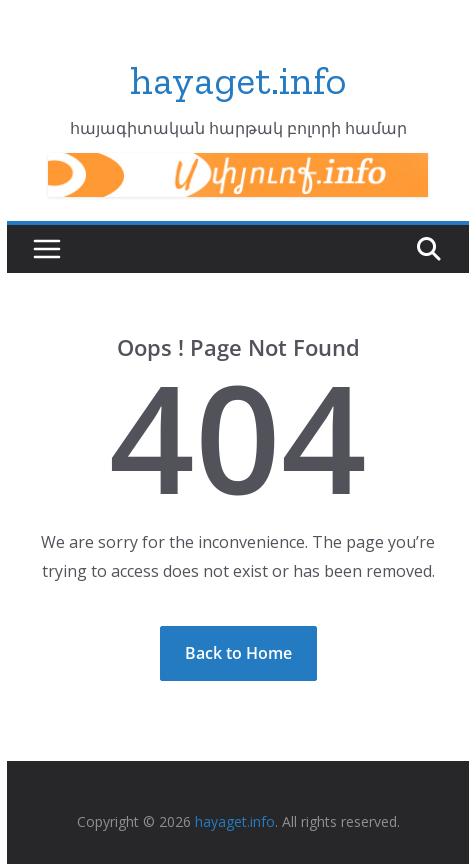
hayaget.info (238, 80)
